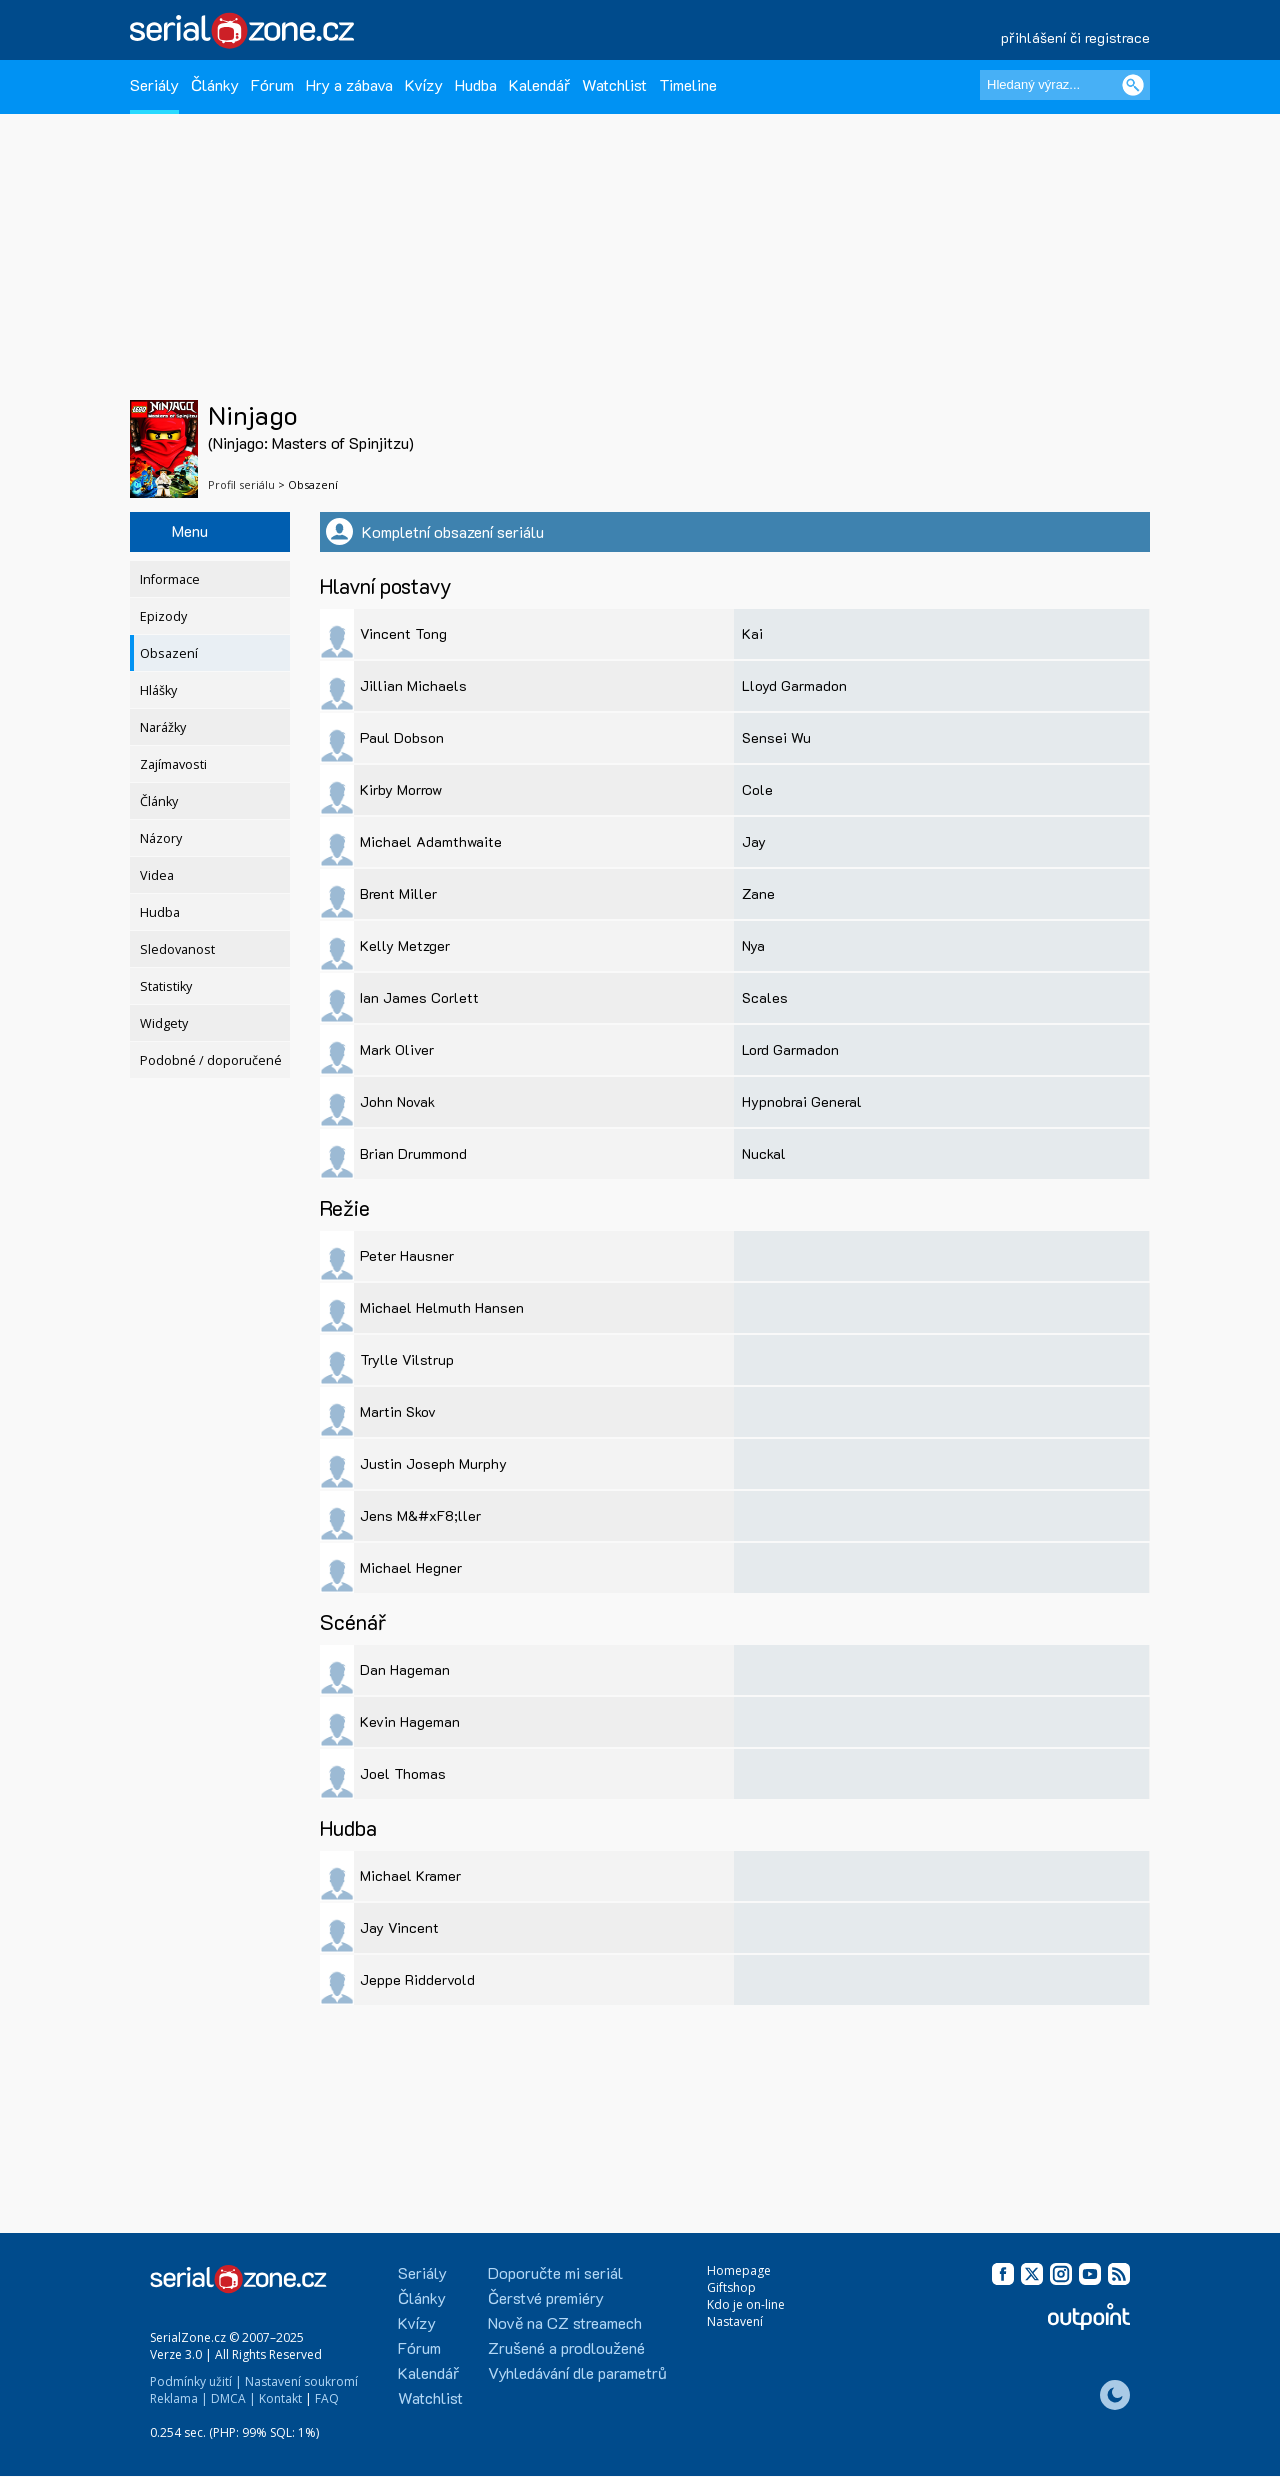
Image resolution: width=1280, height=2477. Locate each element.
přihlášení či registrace (1075, 37)
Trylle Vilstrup (407, 1359)
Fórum (272, 84)
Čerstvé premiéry (546, 2297)
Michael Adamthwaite (431, 841)
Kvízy (424, 84)
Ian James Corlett (419, 997)
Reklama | (179, 2398)
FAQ (327, 2398)
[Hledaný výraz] (1065, 85)
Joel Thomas (403, 1773)
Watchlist (614, 84)
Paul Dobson (402, 737)
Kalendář (539, 84)
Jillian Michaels (413, 685)
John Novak (397, 1101)
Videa (157, 875)
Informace (170, 579)
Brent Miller (398, 893)
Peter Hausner (407, 1255)
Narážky (163, 727)
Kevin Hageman (410, 1721)
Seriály (154, 84)
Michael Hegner (411, 1567)
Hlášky (158, 690)
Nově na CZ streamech (565, 2322)
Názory (161, 838)
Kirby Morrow (401, 789)
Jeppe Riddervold (417, 1979)
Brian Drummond (413, 1153)
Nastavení (735, 2321)
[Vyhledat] (1133, 85)
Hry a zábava (349, 84)
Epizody (163, 616)
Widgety (164, 1023)
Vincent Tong (403, 633)
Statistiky (166, 986)
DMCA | (233, 2398)
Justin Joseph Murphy (433, 1463)
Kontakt (280, 2398)
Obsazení (169, 653)
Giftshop (731, 2287)
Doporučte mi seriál (555, 2272)
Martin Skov (398, 1411)
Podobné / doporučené (211, 1060)
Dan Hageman (405, 1669)
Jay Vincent (399, 1927)
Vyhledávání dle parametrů (577, 2372)
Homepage (739, 2270)
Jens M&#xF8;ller (420, 1515)
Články (215, 84)
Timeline (688, 84)
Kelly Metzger (405, 945)
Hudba (476, 84)
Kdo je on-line (746, 2304)
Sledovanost (177, 949)
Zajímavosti (173, 764)
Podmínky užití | (196, 2381)
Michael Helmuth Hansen (442, 1307)
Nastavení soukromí (301, 2381)
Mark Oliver (397, 1049)
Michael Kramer (410, 1875)
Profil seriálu (241, 484)
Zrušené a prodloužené (566, 2347)
